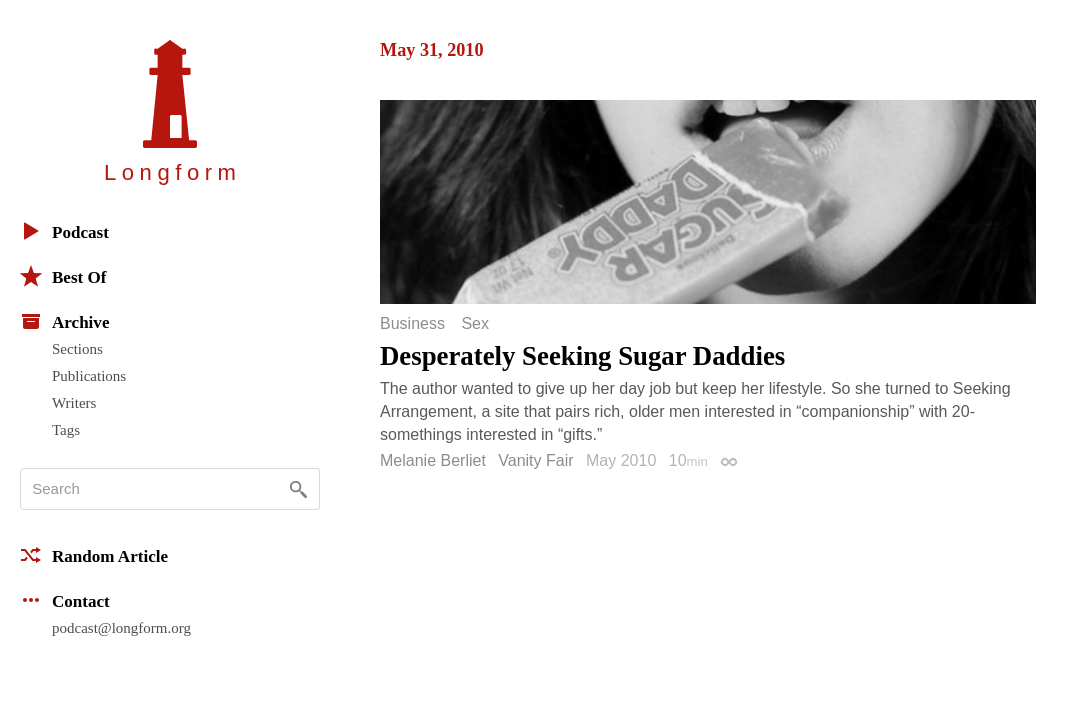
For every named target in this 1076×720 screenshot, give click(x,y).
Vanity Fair (535, 460)
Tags (66, 430)
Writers (74, 403)
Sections (77, 349)
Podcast (64, 231)
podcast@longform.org (121, 628)
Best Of (63, 276)
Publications (89, 376)
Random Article (94, 555)
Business (412, 324)
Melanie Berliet (433, 460)
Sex (475, 324)
